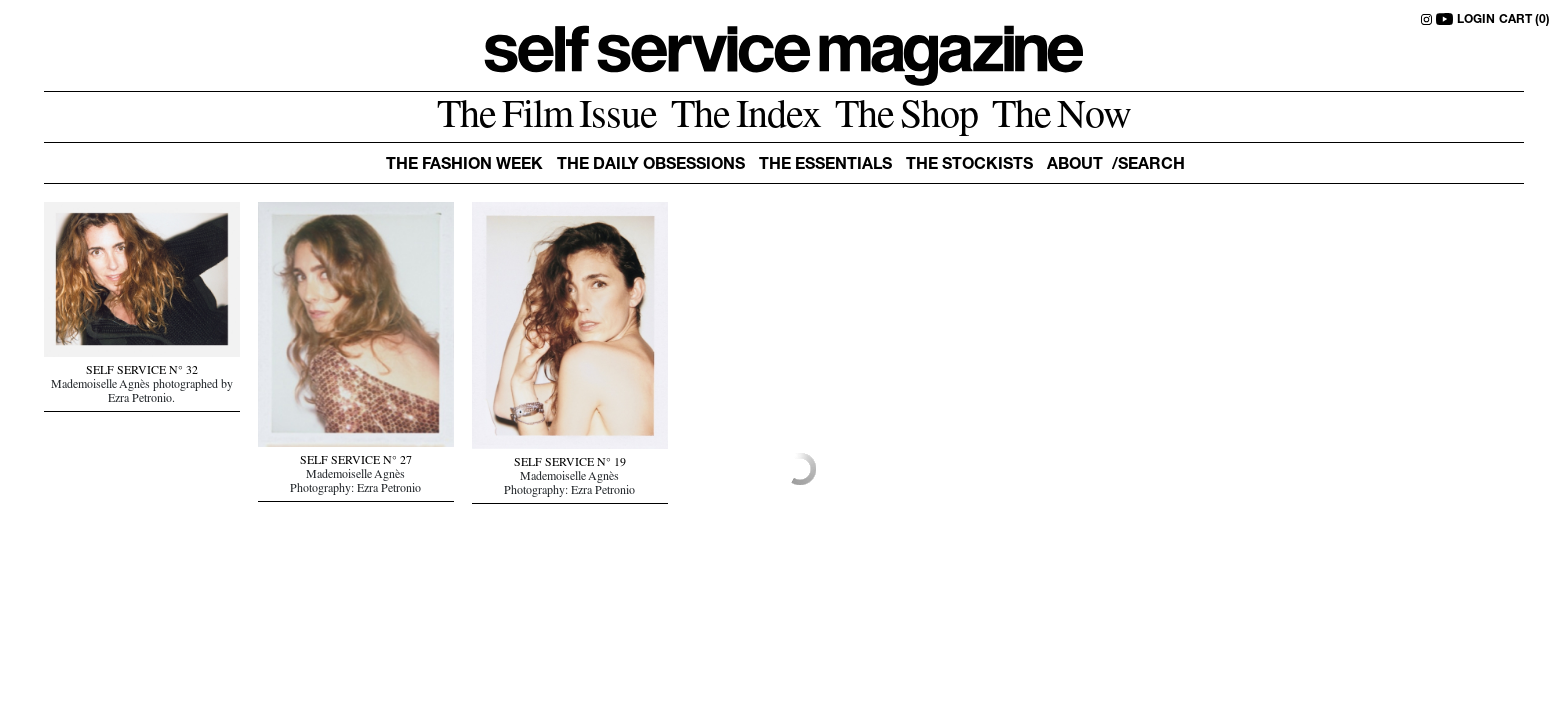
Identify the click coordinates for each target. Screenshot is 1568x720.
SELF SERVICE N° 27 (356, 462)
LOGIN (1476, 20)
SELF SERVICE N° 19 (570, 464)
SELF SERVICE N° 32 (142, 372)
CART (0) (1524, 20)
